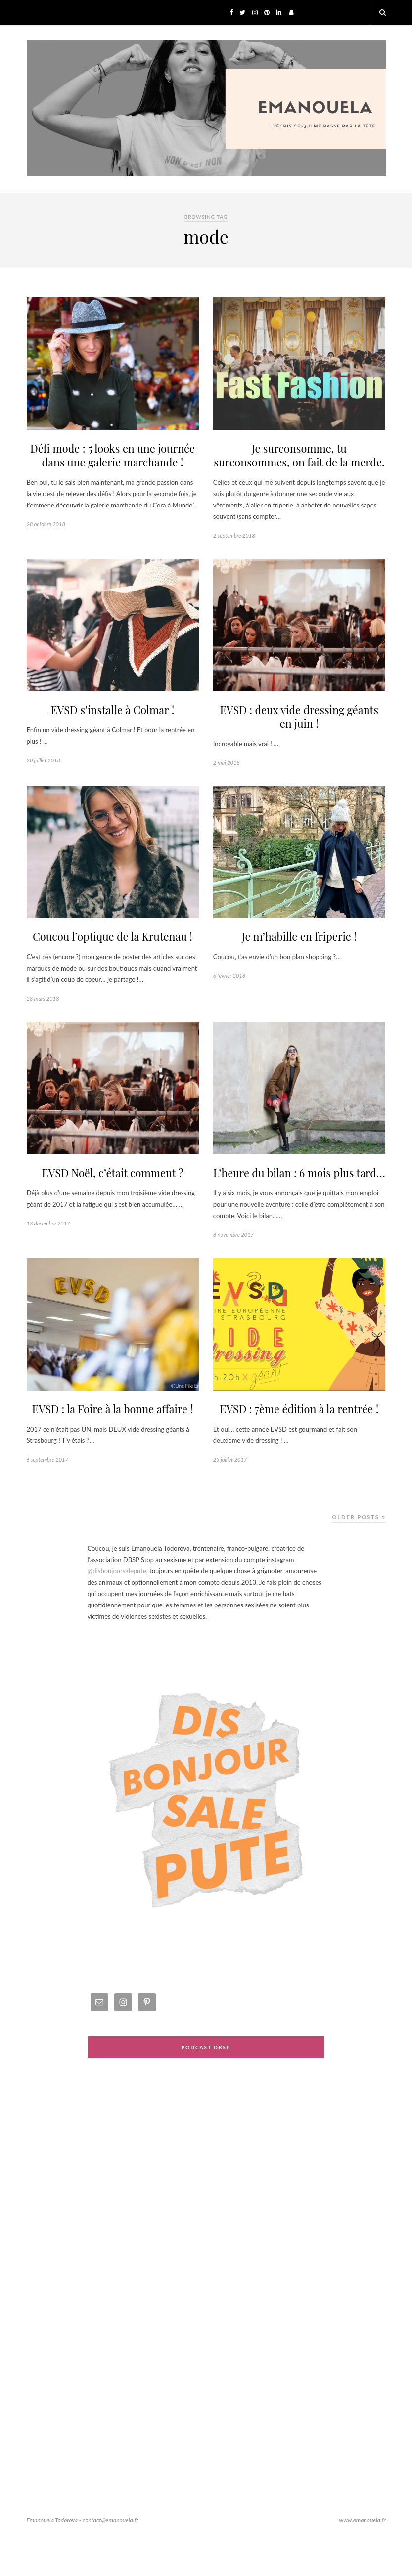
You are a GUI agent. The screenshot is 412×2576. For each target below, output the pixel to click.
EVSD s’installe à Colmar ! (112, 726)
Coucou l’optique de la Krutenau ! (113, 955)
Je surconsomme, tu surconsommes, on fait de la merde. (299, 463)
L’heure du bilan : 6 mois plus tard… (299, 1200)
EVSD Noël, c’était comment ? (112, 1192)
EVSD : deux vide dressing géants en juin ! (299, 734)
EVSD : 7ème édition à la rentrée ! (299, 1444)
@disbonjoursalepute (117, 1607)
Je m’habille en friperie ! (299, 955)
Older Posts (358, 1553)
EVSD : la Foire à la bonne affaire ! (112, 1444)
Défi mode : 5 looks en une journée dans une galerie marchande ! (112, 456)
